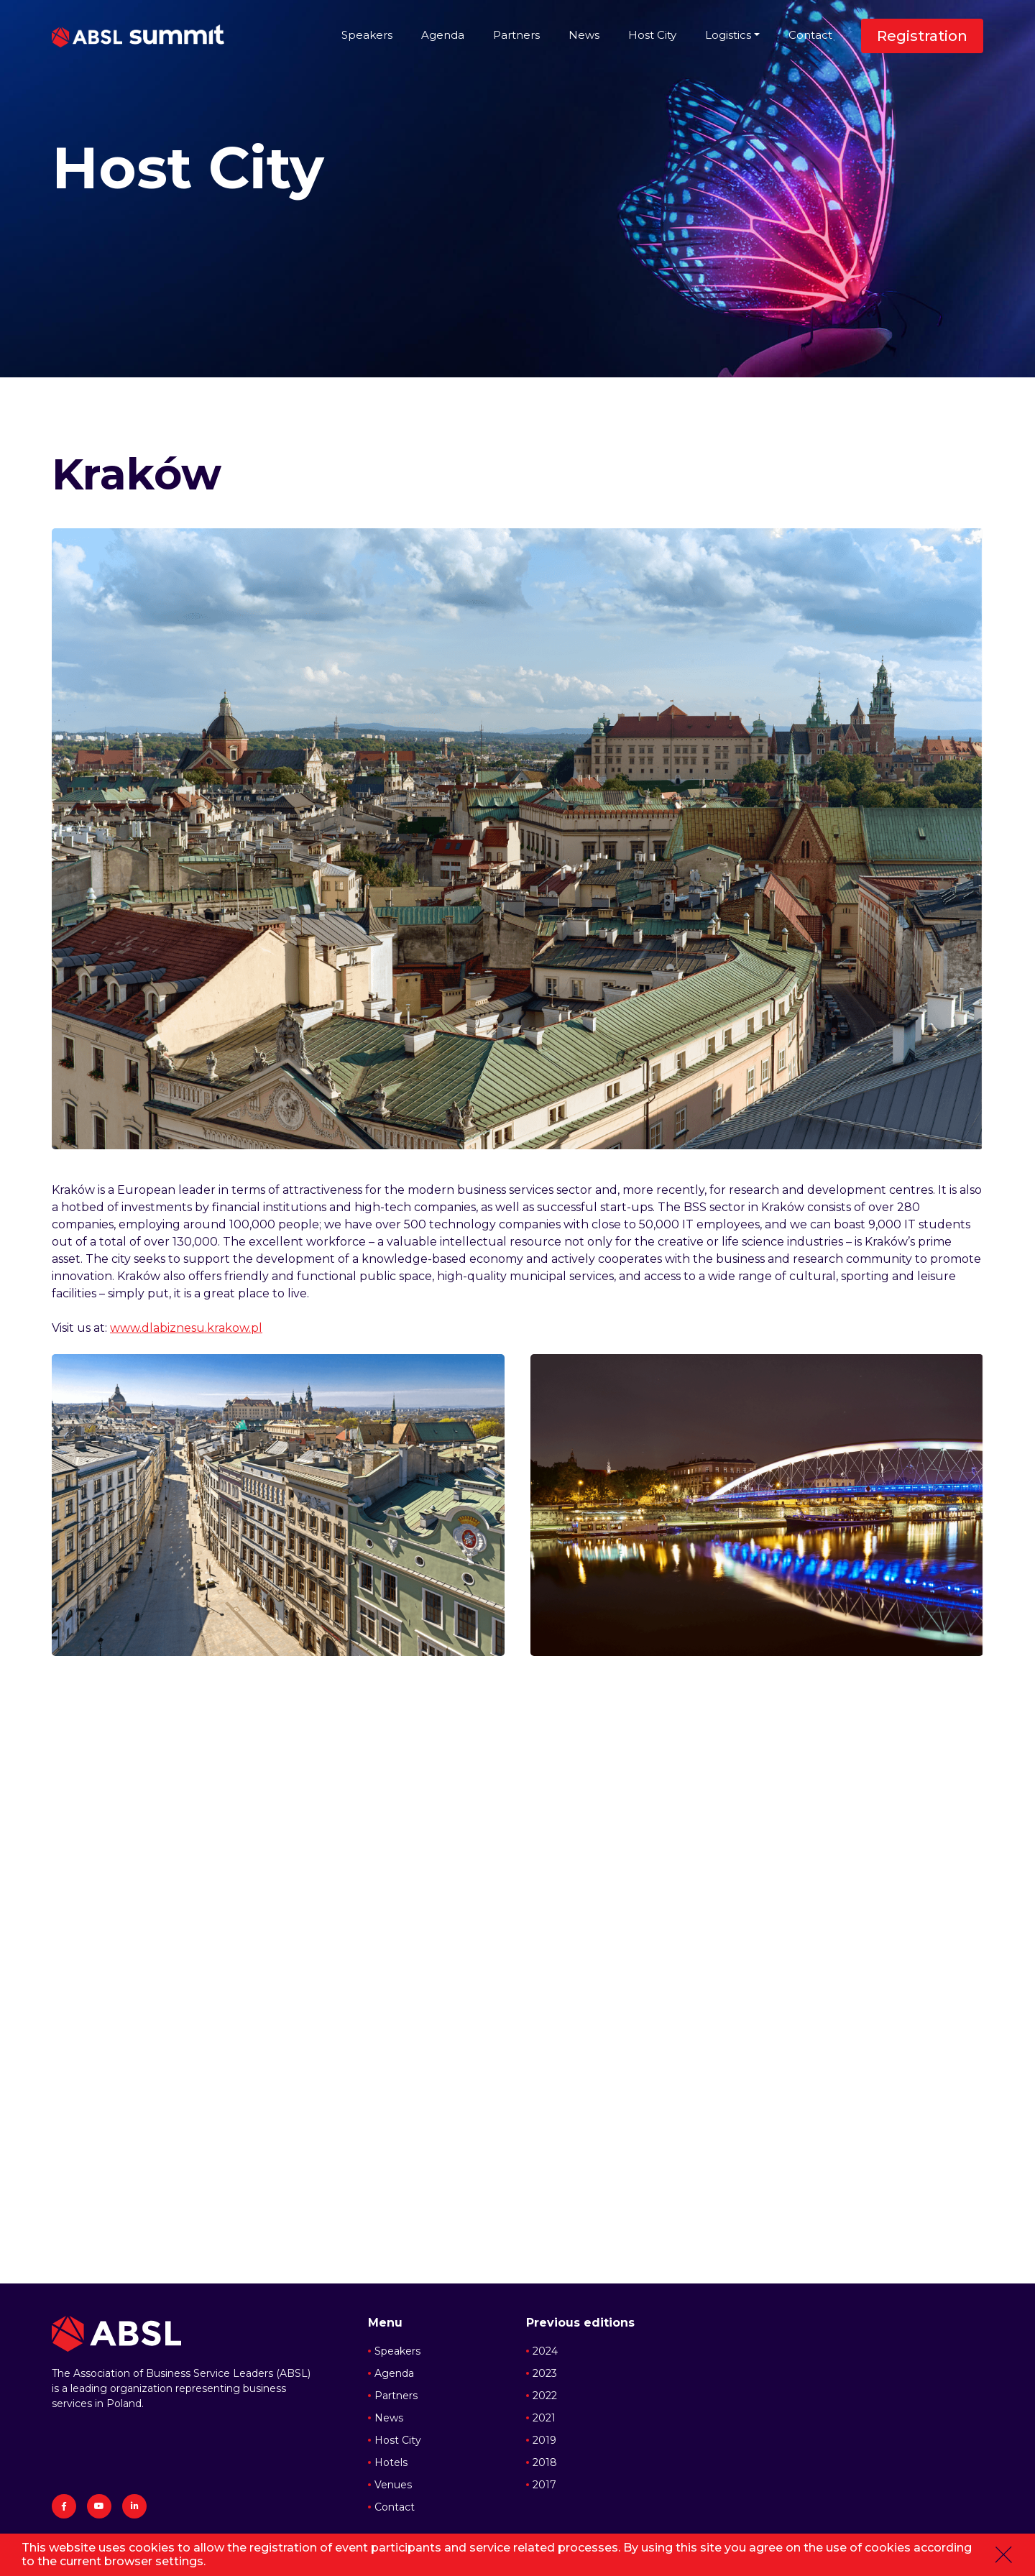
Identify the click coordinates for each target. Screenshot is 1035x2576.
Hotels (391, 2462)
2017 (544, 2484)
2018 (545, 2462)
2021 (544, 2417)
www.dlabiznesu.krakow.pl (186, 1328)
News (584, 35)
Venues (393, 2484)
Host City (652, 35)
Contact (810, 35)
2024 (545, 2351)
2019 (544, 2440)
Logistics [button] (728, 35)
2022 (545, 2395)
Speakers (366, 35)
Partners (516, 35)
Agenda (442, 35)
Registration (922, 36)
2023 (545, 2373)
